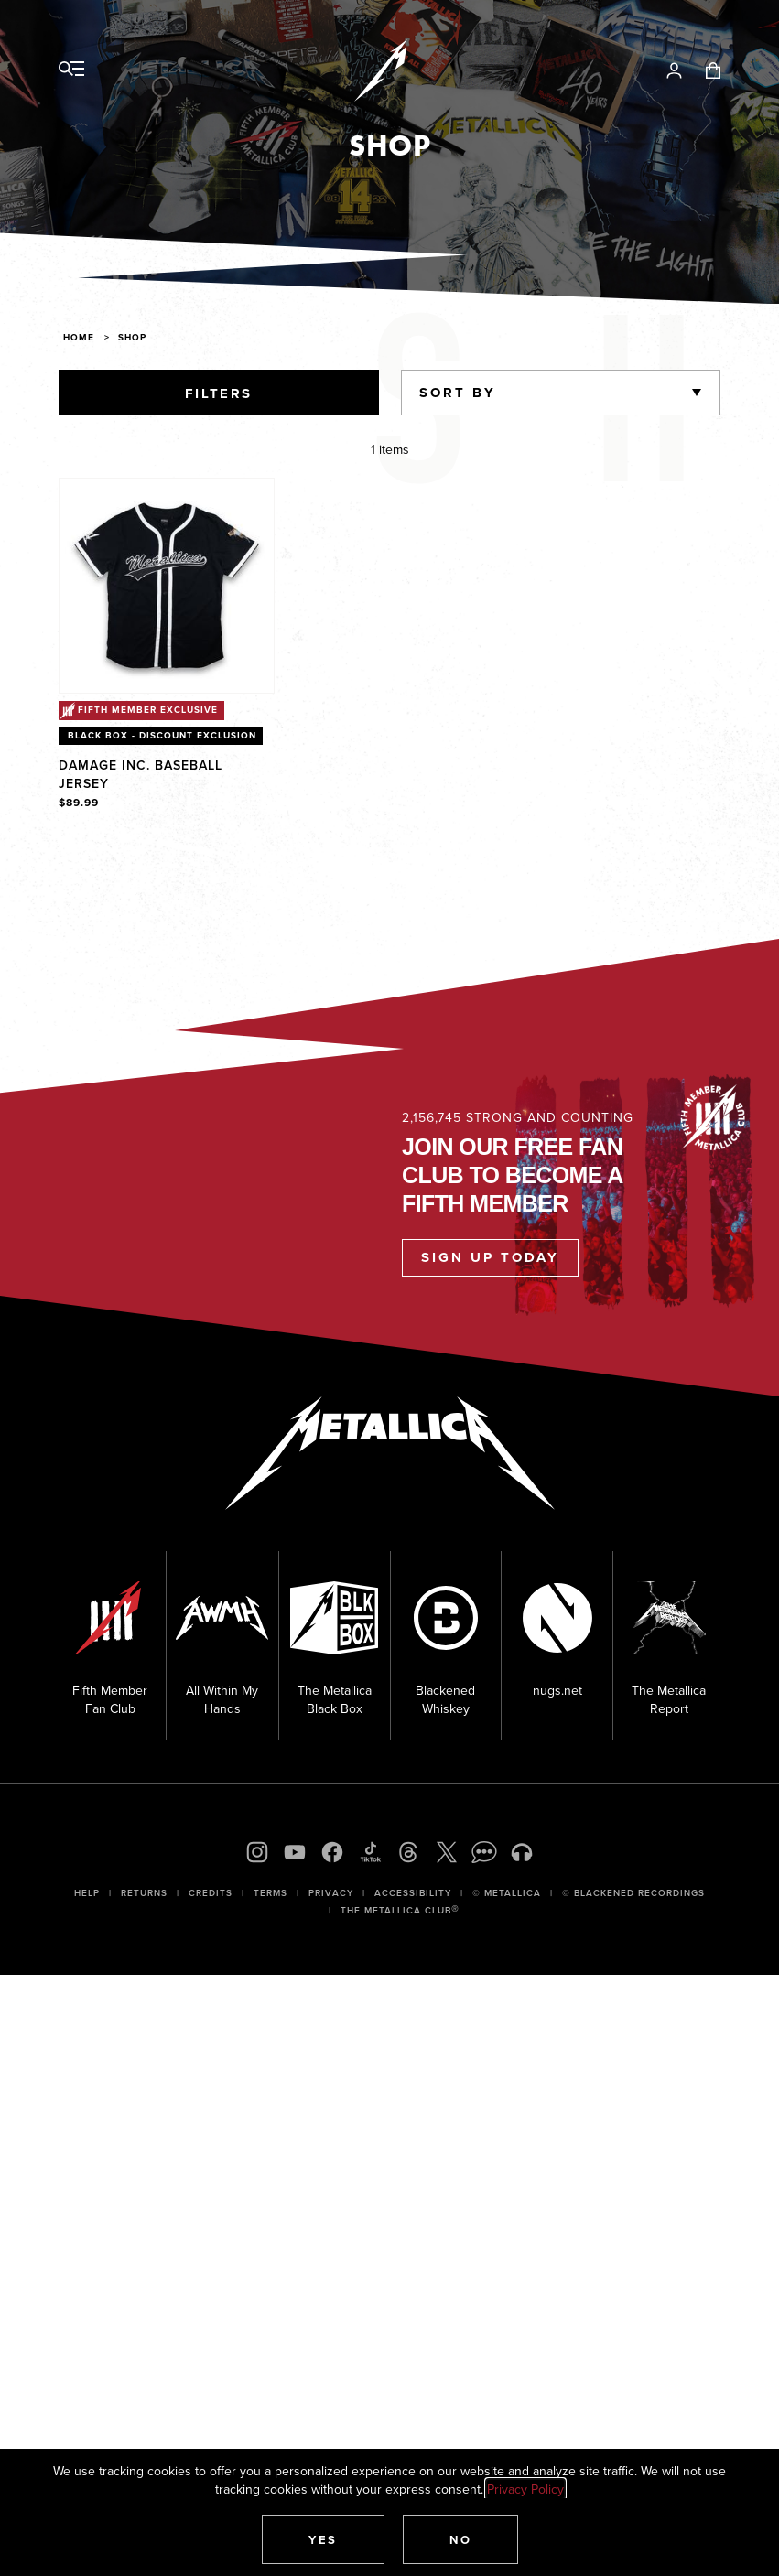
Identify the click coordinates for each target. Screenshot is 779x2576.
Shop (132, 337)
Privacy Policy (525, 2489)
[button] (323, 2539)
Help (87, 1893)
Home (78, 337)
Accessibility (412, 1893)
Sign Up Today (490, 1257)
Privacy (330, 1893)
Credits (211, 1893)
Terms (270, 1893)
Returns (144, 1893)
